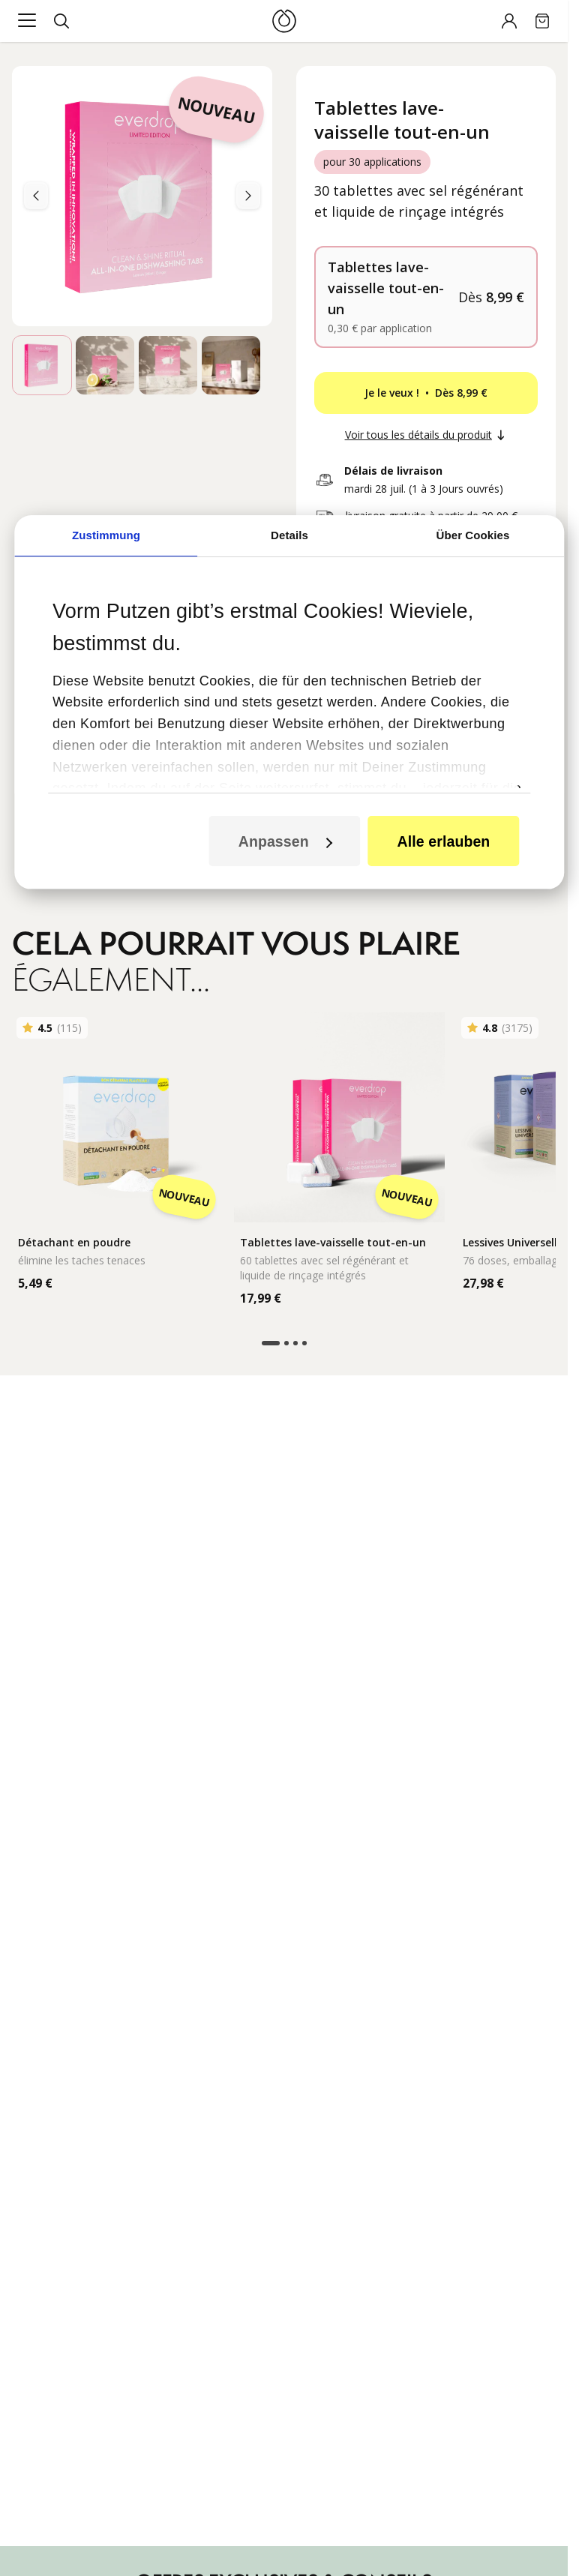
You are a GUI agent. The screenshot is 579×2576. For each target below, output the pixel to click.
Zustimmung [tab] (106, 511)
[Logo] (284, 21)
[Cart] (542, 20)
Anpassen (285, 816)
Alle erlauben (444, 816)
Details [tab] (289, 511)
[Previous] (248, 195)
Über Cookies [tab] (473, 511)
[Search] (61, 20)
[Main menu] (27, 20)
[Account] (509, 20)
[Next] (36, 195)
